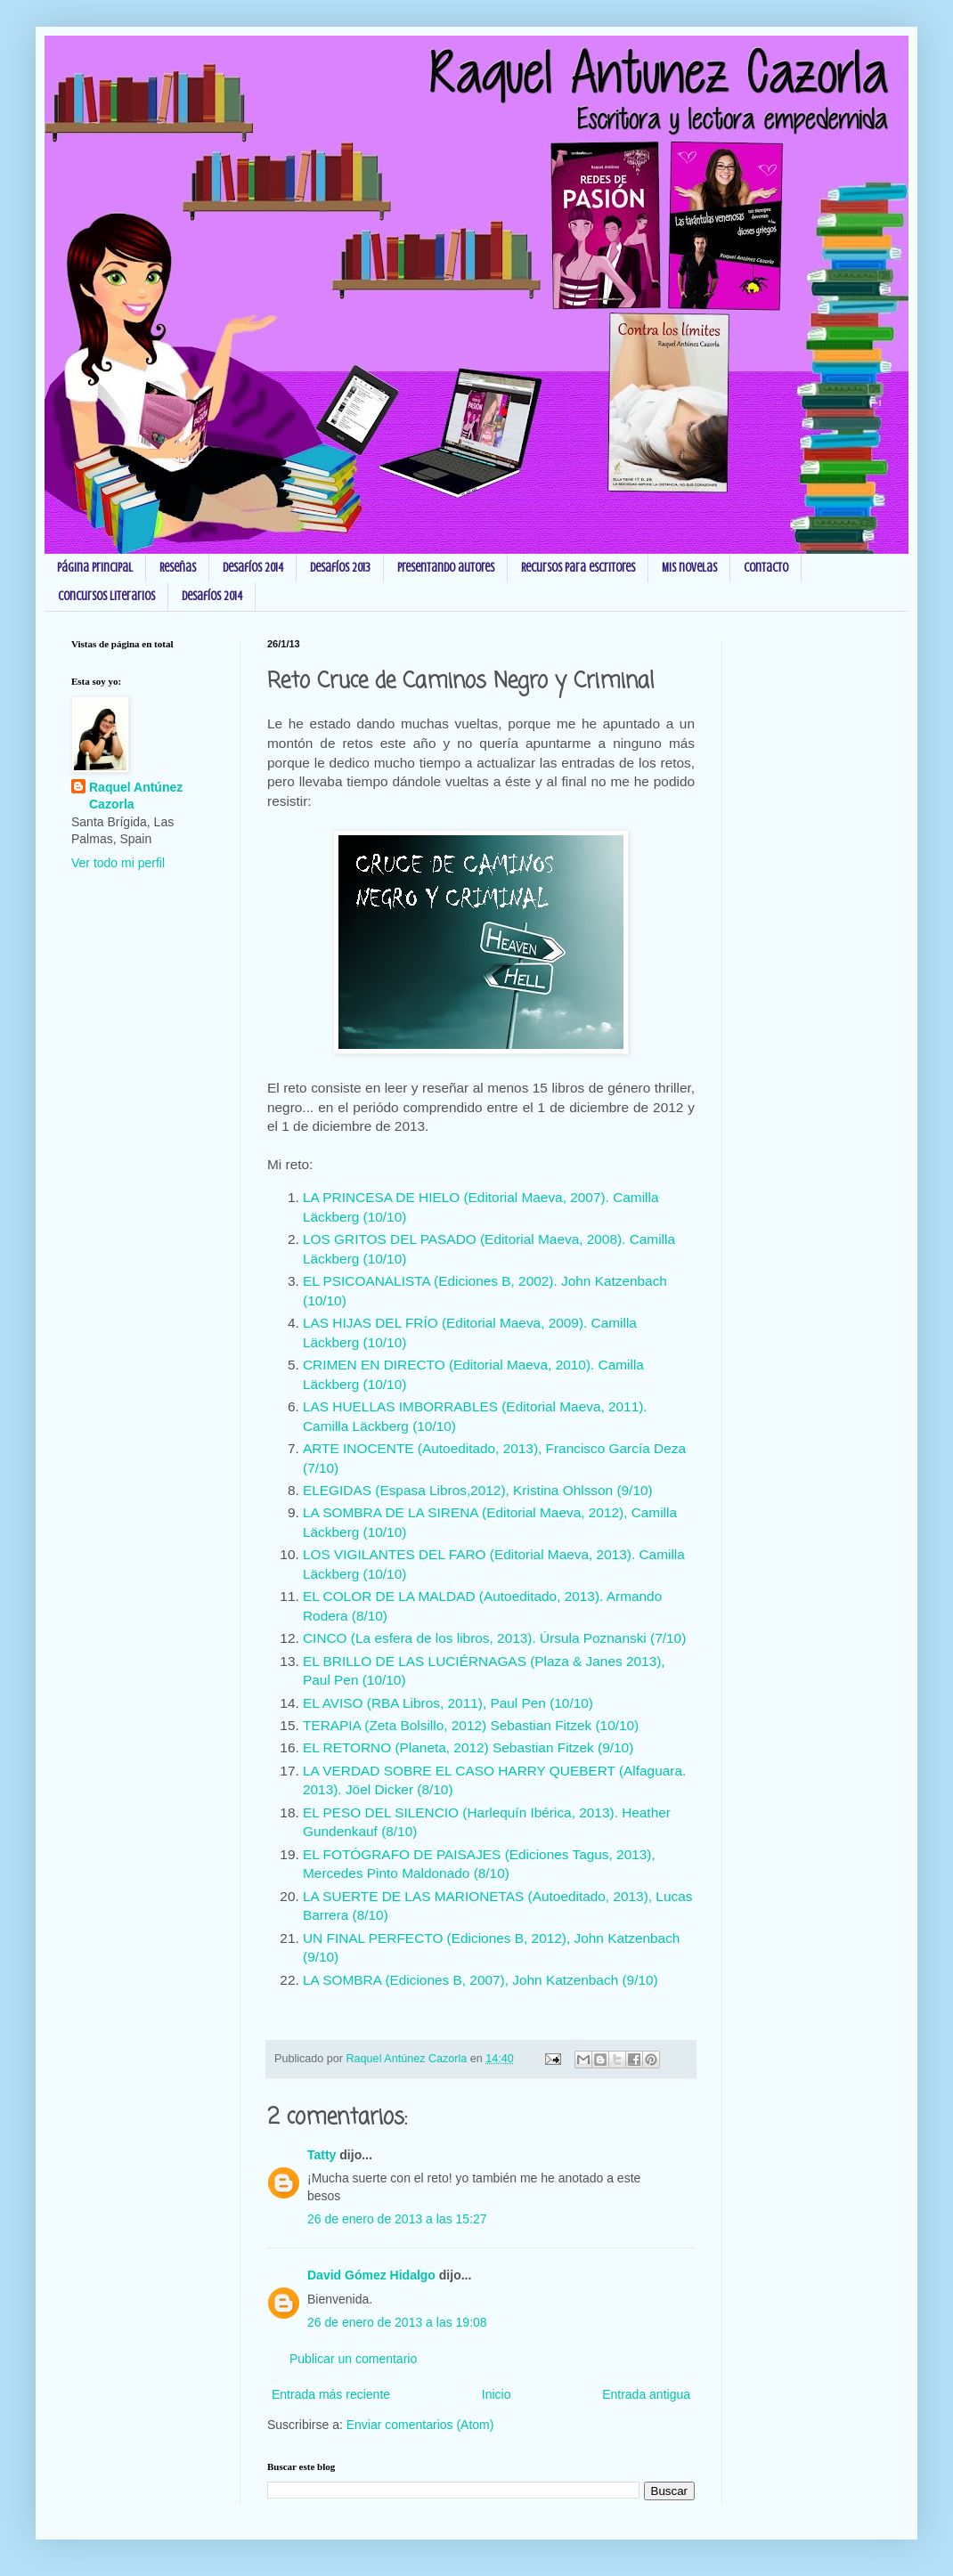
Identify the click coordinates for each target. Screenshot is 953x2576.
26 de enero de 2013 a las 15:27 (397, 2219)
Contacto (766, 567)
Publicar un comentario (353, 2359)
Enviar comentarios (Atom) (420, 2425)
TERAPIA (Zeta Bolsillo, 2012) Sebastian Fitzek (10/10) (471, 1725)
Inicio (496, 2394)
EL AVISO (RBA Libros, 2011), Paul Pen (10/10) (448, 1703)
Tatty (321, 2155)
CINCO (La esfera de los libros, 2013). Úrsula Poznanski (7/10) (496, 1638)
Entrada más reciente (331, 2394)
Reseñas (177, 567)
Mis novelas (689, 567)
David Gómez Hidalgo (371, 2275)
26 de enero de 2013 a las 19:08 (397, 2322)
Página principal (95, 567)
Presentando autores (445, 567)
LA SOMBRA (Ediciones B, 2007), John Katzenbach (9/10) (480, 1979)
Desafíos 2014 (253, 567)
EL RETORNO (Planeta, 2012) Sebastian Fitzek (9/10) (468, 1747)
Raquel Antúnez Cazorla (136, 796)
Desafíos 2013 (340, 567)
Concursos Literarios (106, 596)
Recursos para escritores (578, 567)
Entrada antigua (646, 2394)
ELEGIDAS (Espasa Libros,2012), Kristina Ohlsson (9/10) (478, 1490)
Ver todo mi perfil (118, 863)
